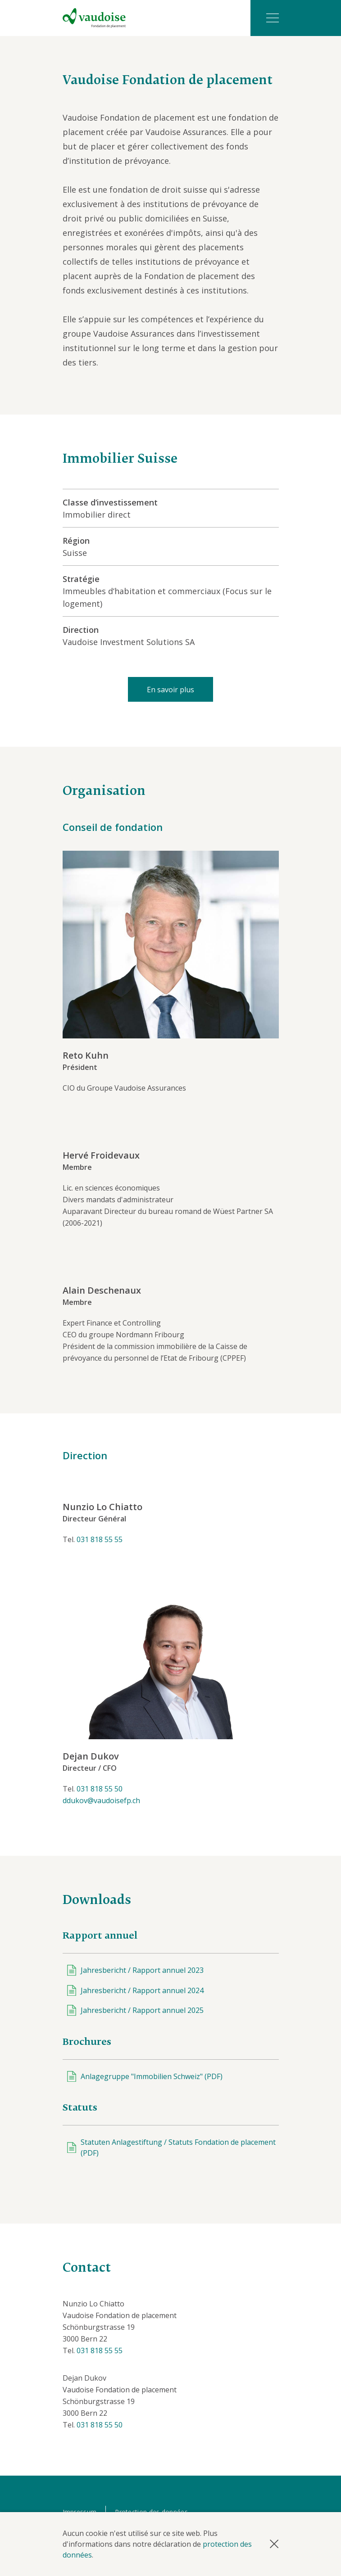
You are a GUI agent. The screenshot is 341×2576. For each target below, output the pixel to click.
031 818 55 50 (100, 1789)
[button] (274, 2544)
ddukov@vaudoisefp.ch (101, 1800)
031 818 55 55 (100, 1539)
